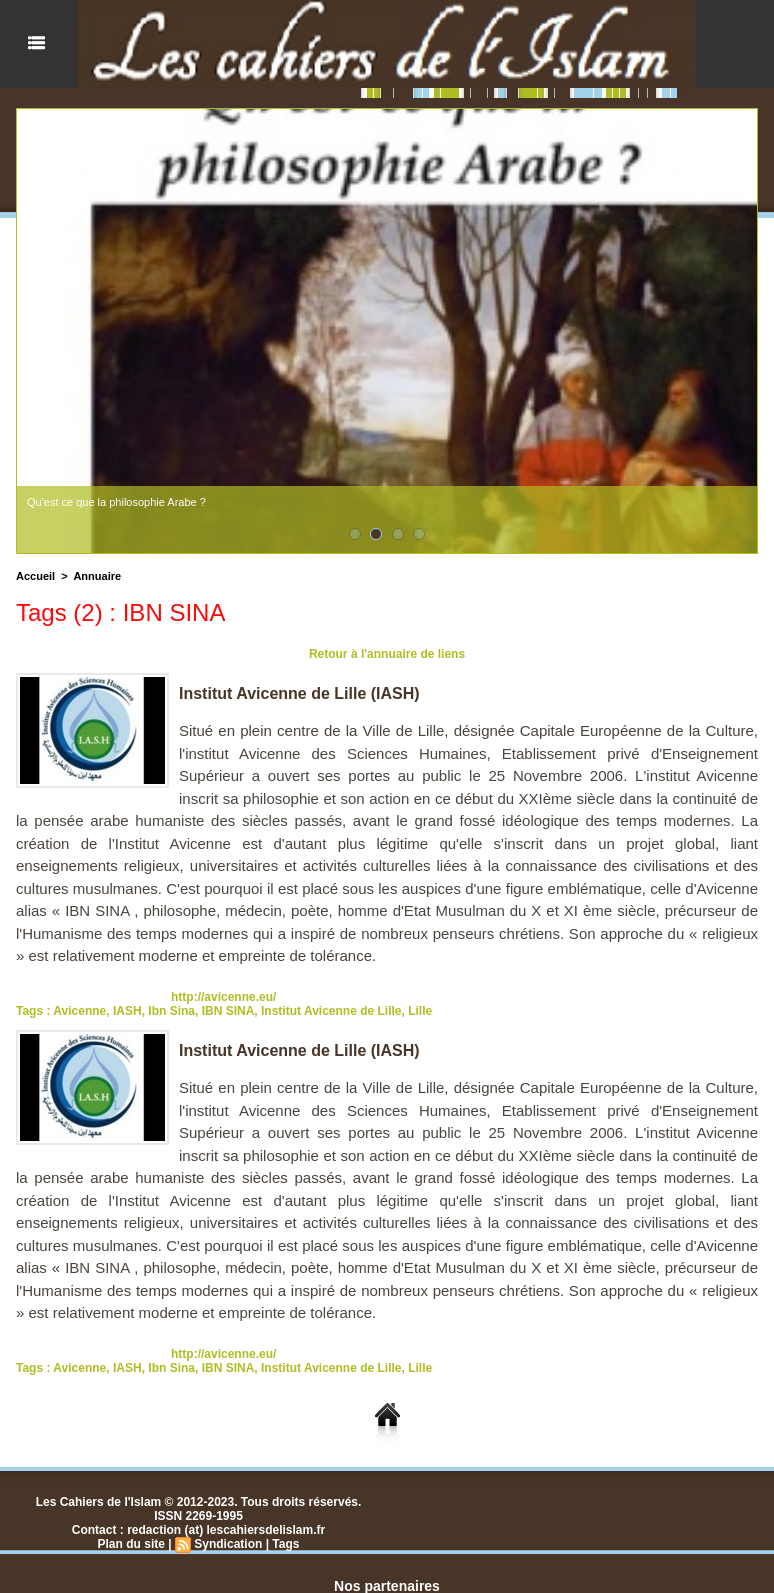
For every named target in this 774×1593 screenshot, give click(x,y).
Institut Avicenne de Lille (331, 1011)
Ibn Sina (171, 1011)
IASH (127, 1011)
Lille (420, 1011)
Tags (285, 1544)
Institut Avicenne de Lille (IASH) (299, 693)
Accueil (35, 576)
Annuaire (97, 576)
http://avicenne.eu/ (223, 997)
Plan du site (131, 1544)
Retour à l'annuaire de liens (387, 654)
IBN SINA (228, 1011)
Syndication (228, 1544)
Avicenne (79, 1011)
